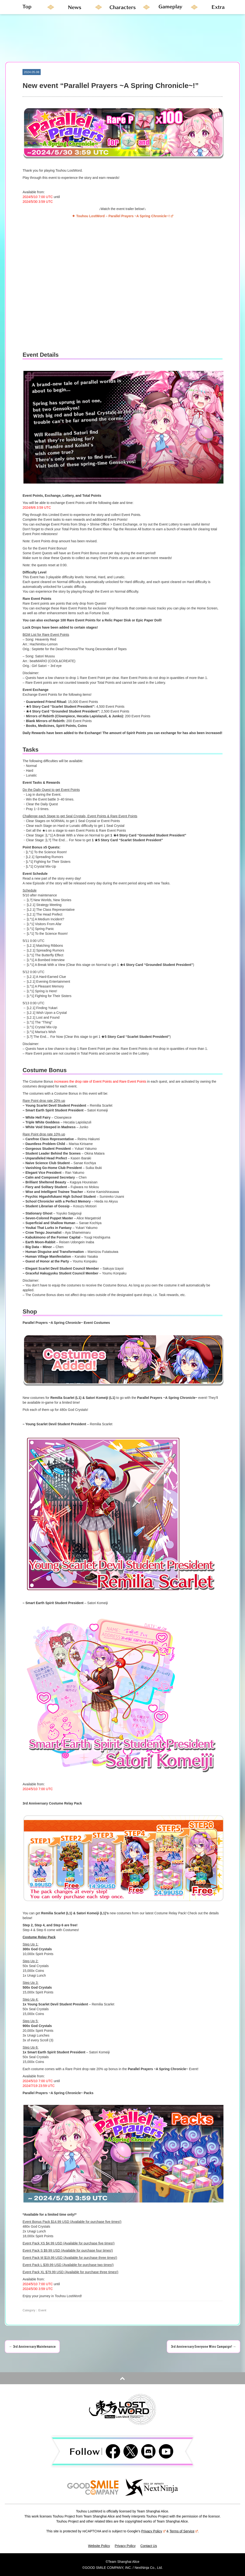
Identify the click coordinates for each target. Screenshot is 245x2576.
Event (42, 2310)
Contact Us (148, 2546)
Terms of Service (184, 2531)
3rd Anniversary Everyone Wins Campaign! (203, 2346)
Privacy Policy (153, 2531)
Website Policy (99, 2546)
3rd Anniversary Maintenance (32, 2346)
